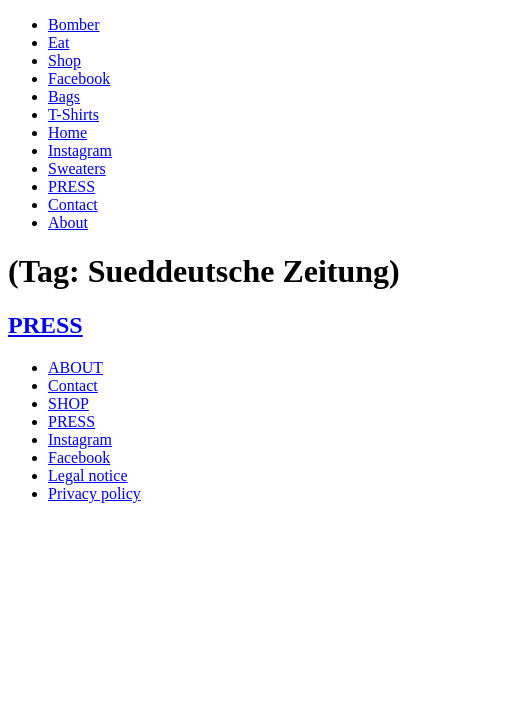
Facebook (79, 78)
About (68, 222)
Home (67, 132)
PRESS (71, 186)
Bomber (74, 24)
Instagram (80, 150)
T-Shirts (73, 114)
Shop (64, 60)
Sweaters (77, 168)
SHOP (68, 403)
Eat (58, 42)
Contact (73, 204)
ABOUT (75, 367)
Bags (64, 96)
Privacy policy (94, 493)
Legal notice (88, 475)
